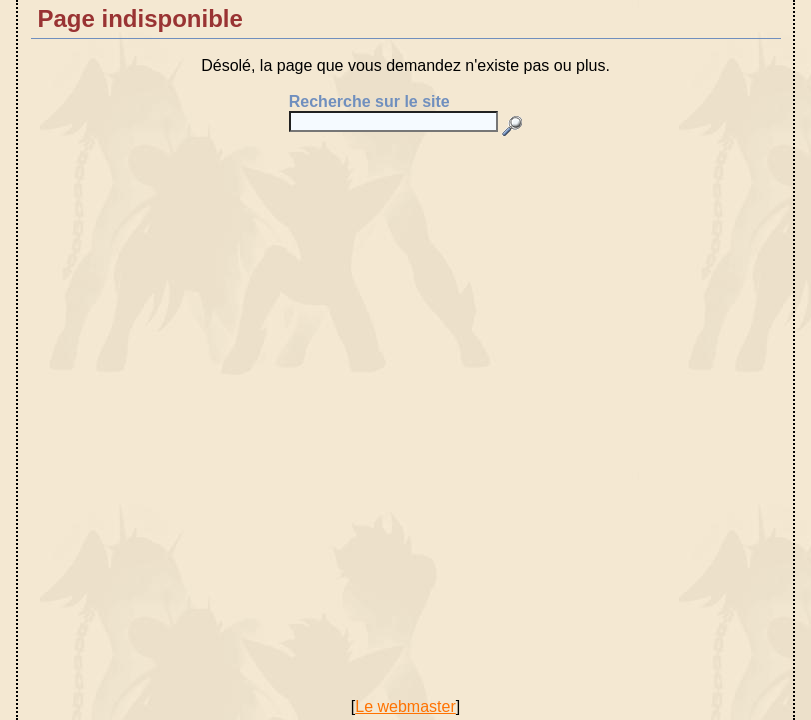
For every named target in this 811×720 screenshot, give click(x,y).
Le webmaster (405, 706)
